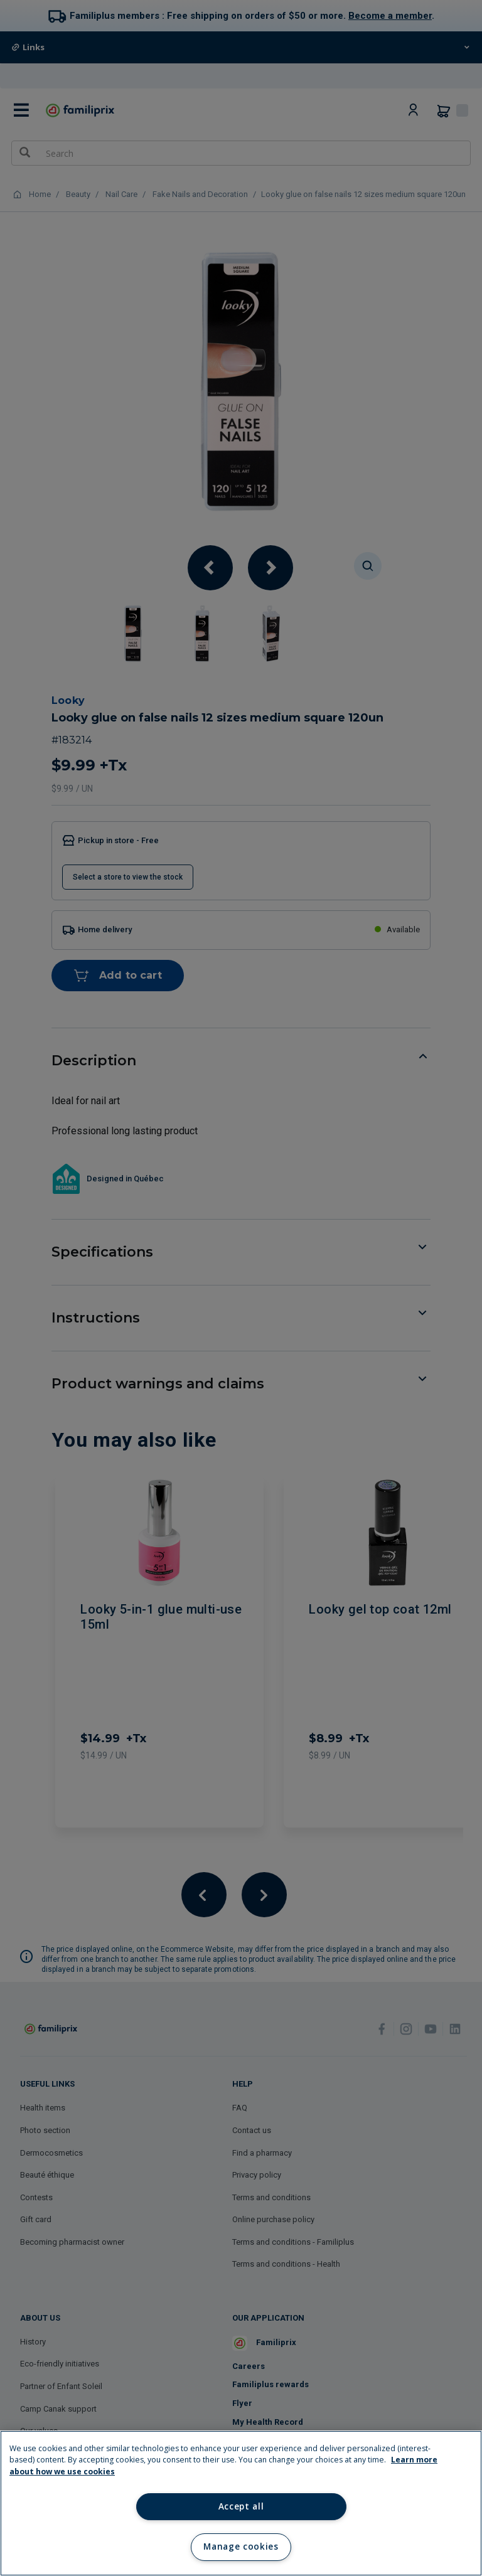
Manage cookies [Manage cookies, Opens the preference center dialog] (240, 2546)
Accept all (241, 2506)
